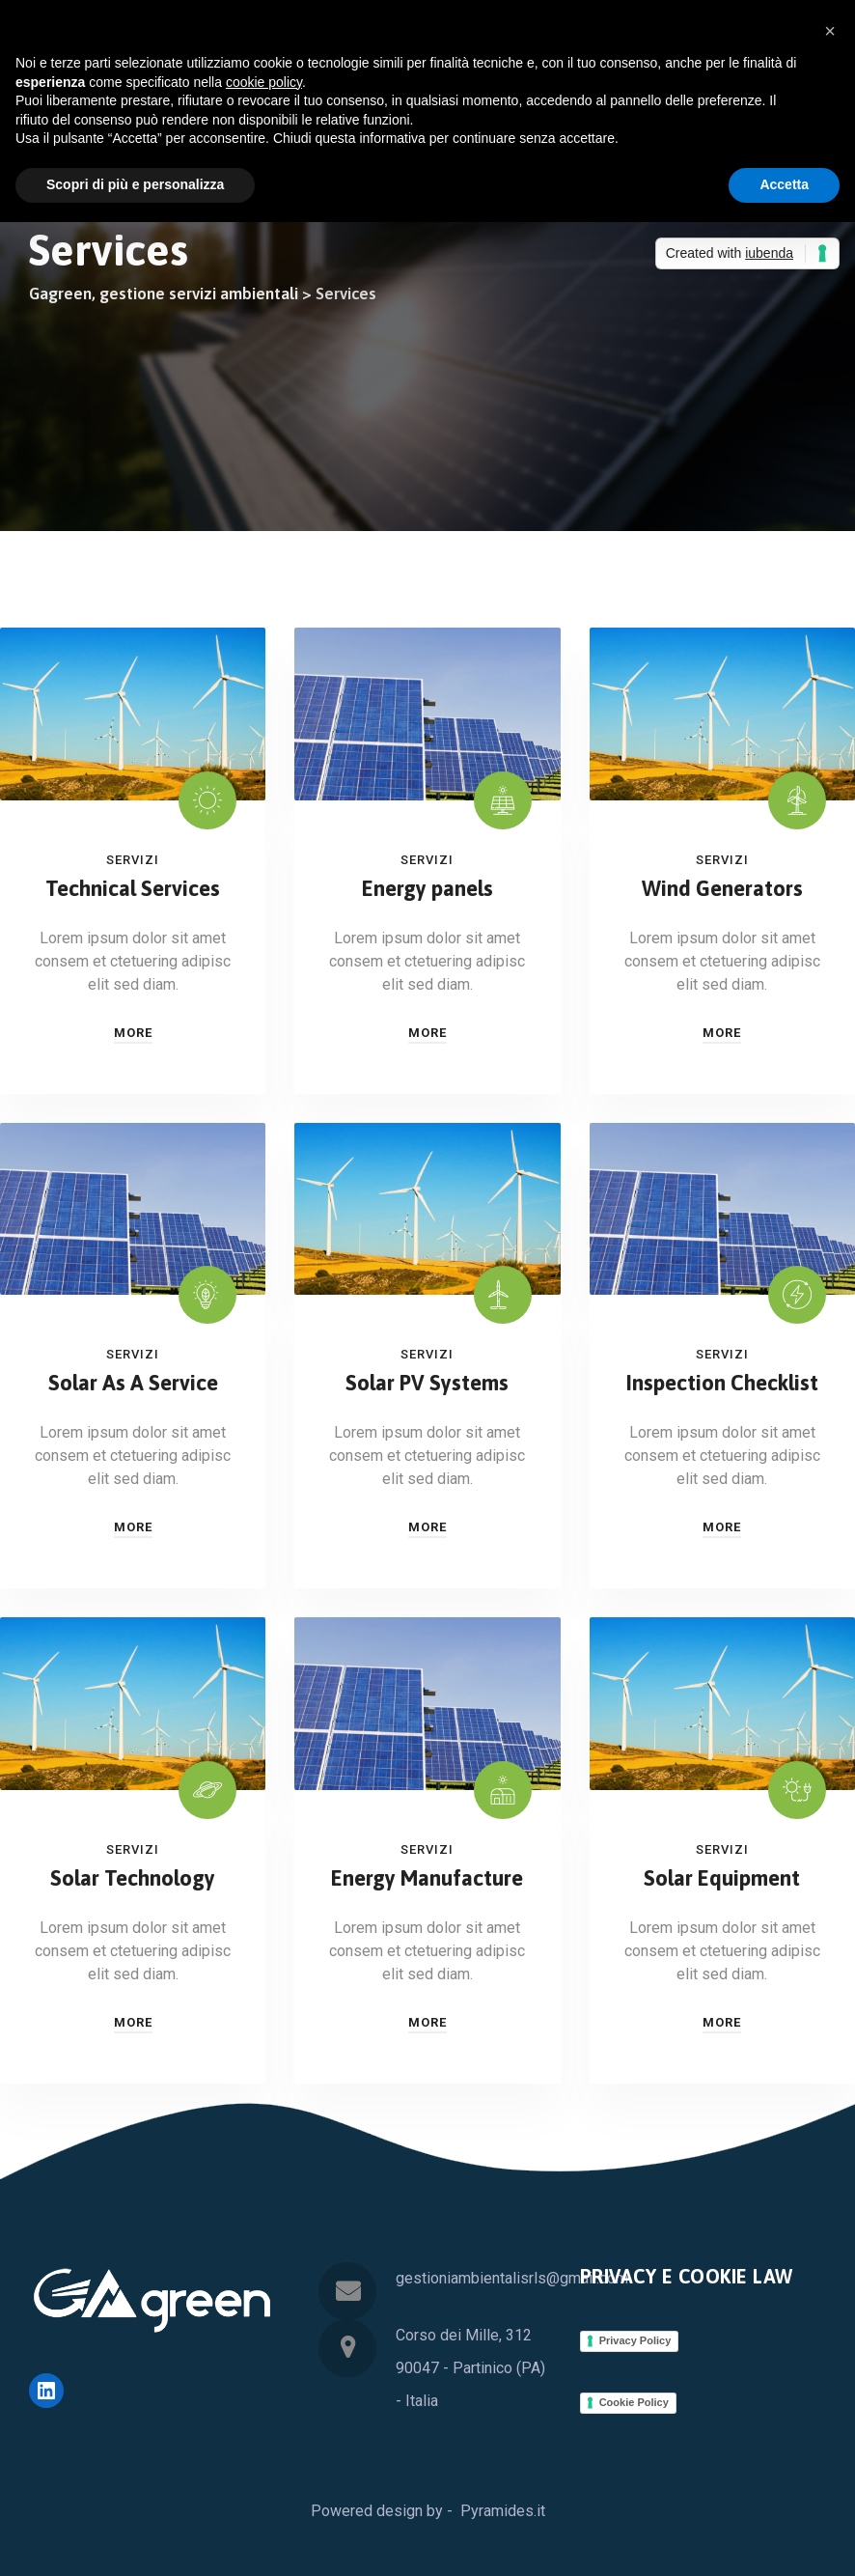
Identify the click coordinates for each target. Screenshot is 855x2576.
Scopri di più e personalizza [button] (135, 184)
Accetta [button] (784, 184)
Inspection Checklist (722, 1382)
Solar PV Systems (427, 1382)
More (133, 1032)
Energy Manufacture (427, 1877)
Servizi (132, 860)
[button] (829, 30)
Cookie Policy (634, 2402)
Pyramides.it (502, 2511)
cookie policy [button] (264, 82)
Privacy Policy (635, 2340)
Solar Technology (132, 1877)
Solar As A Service (133, 1382)
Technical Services (132, 888)
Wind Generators (722, 888)
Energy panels (427, 888)
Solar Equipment (722, 1877)
